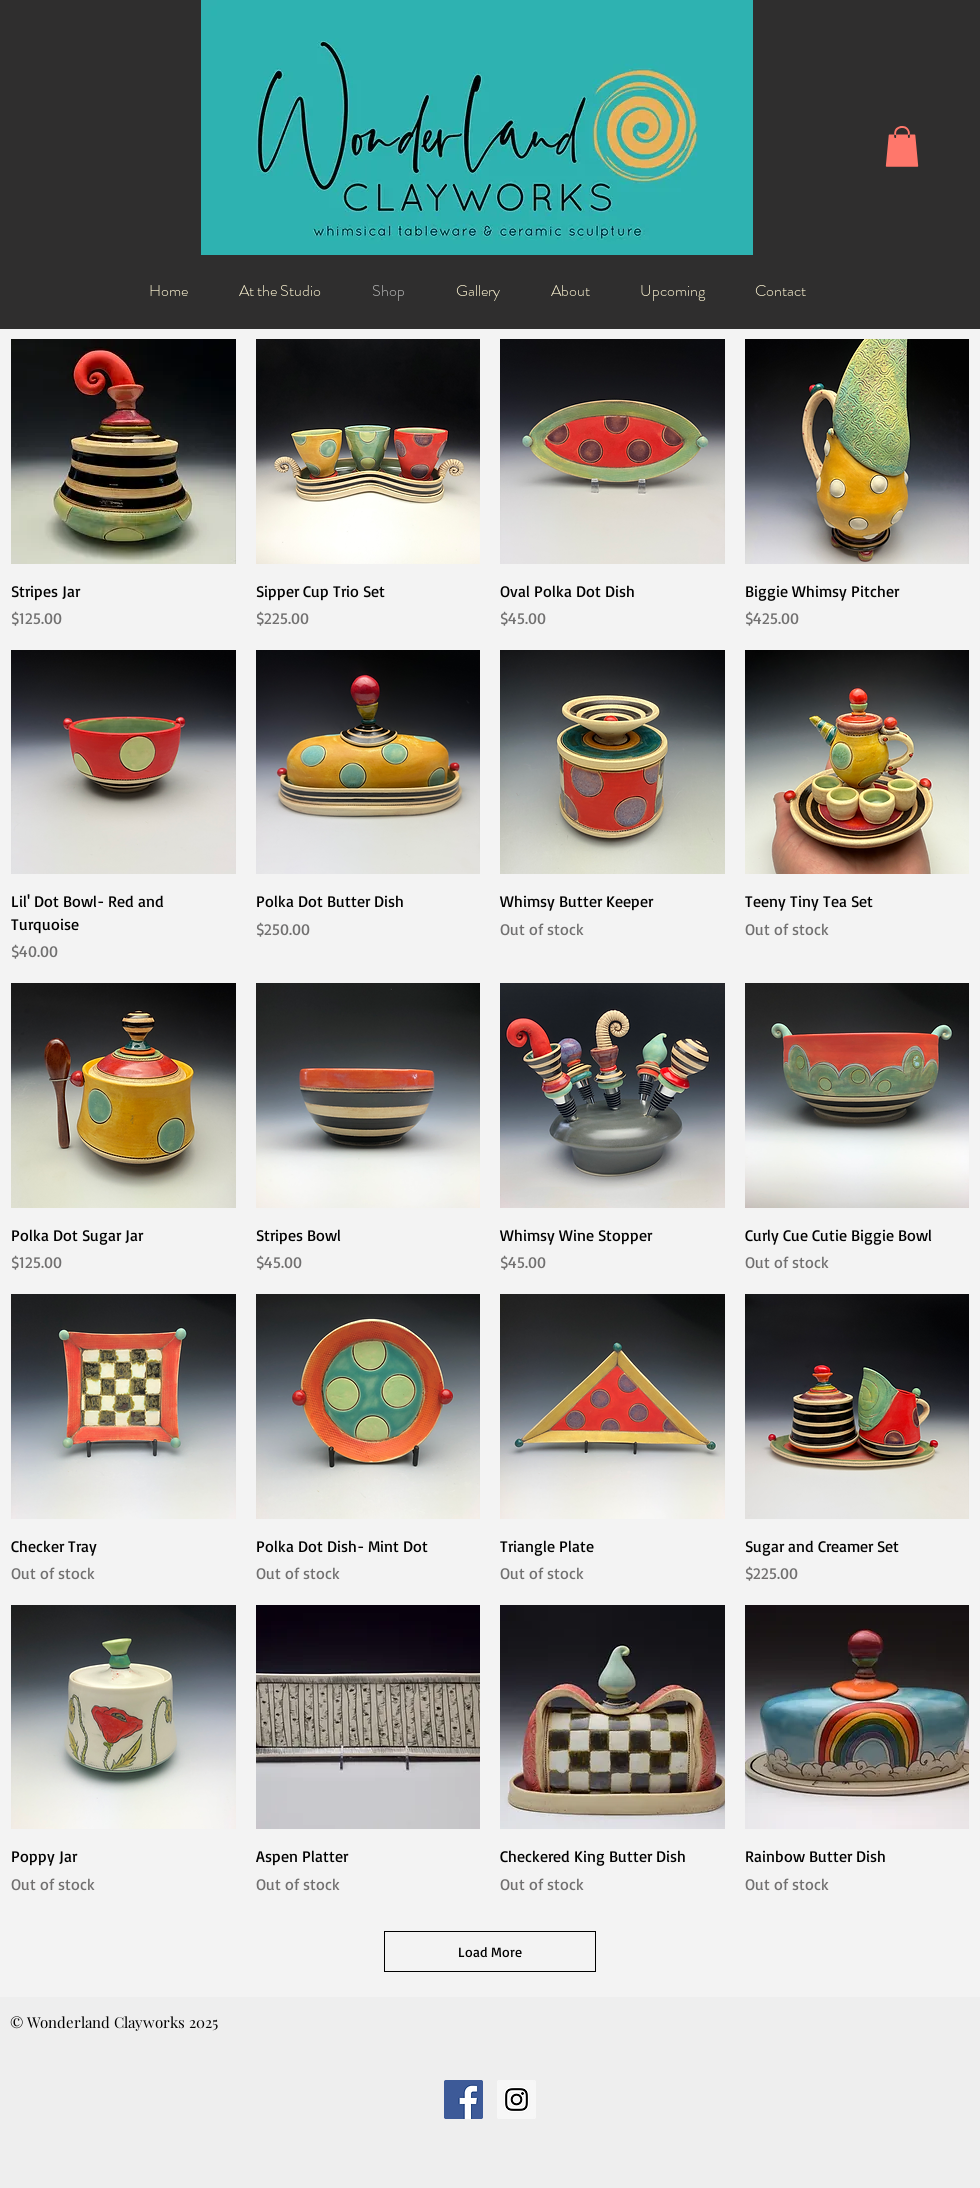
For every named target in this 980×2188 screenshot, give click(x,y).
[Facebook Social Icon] (463, 2099)
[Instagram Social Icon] (516, 2099)
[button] (902, 146)
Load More (490, 1951)
